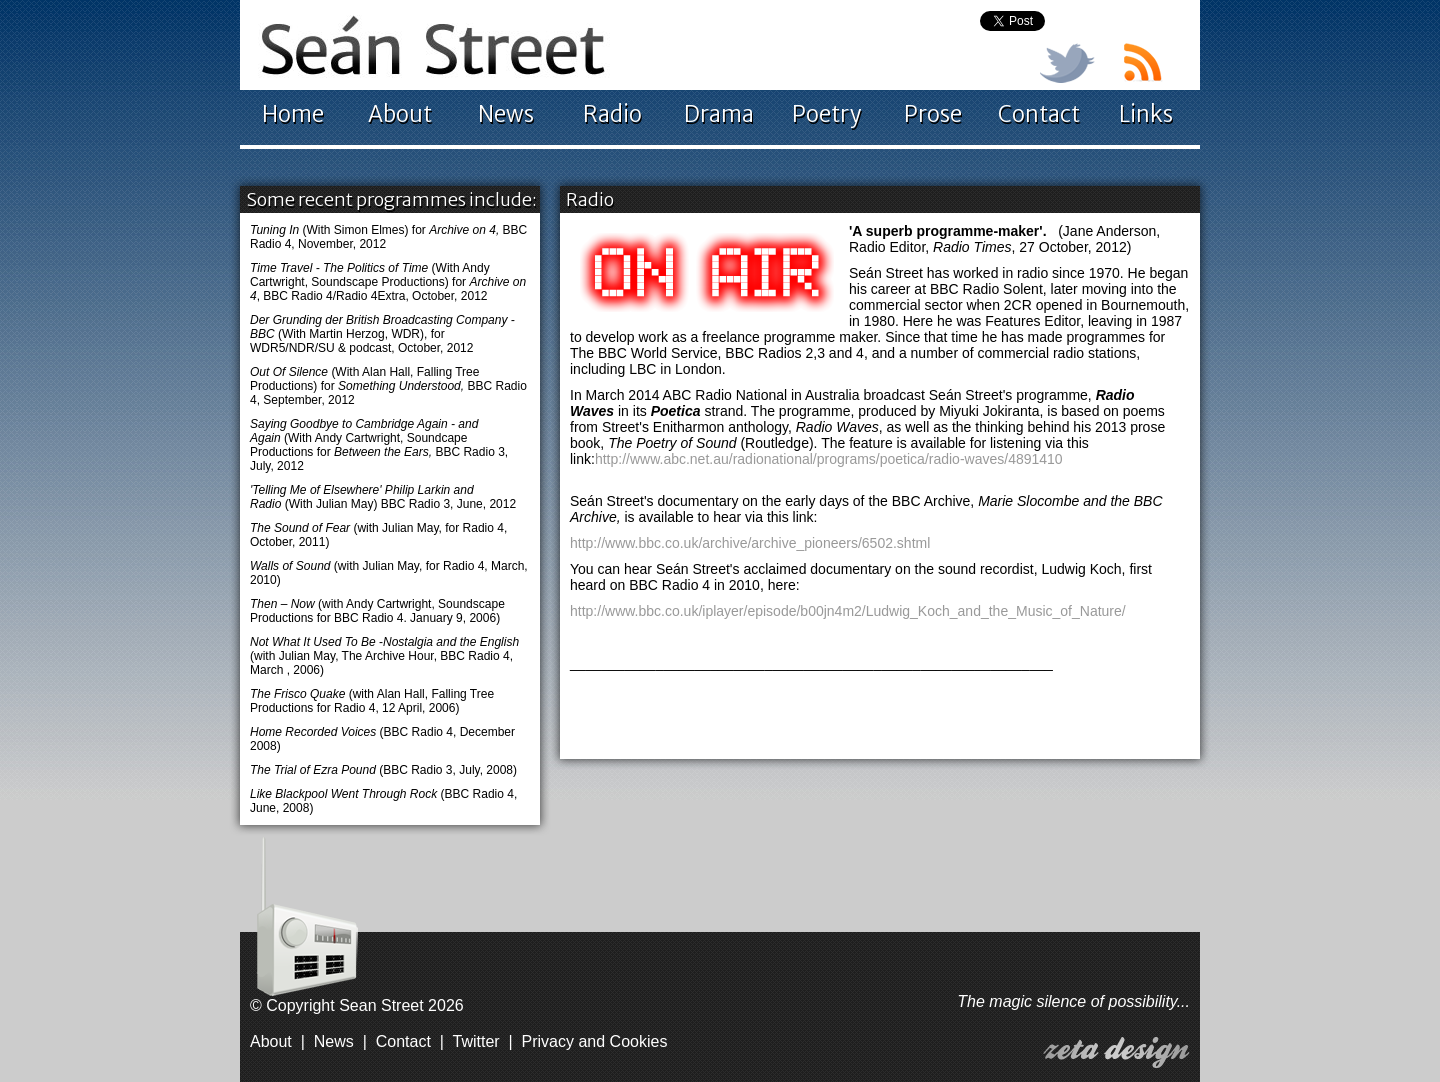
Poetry (826, 114)
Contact (1039, 114)
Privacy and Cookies (595, 1041)
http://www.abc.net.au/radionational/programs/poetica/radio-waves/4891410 (829, 459)
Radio (612, 114)
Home (293, 114)
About (400, 114)
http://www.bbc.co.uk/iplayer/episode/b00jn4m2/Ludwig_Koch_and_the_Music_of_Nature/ (848, 611)
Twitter (476, 1041)
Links (1146, 114)
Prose (933, 114)
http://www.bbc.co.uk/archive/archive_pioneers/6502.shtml (750, 543)
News (506, 114)
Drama (719, 114)
